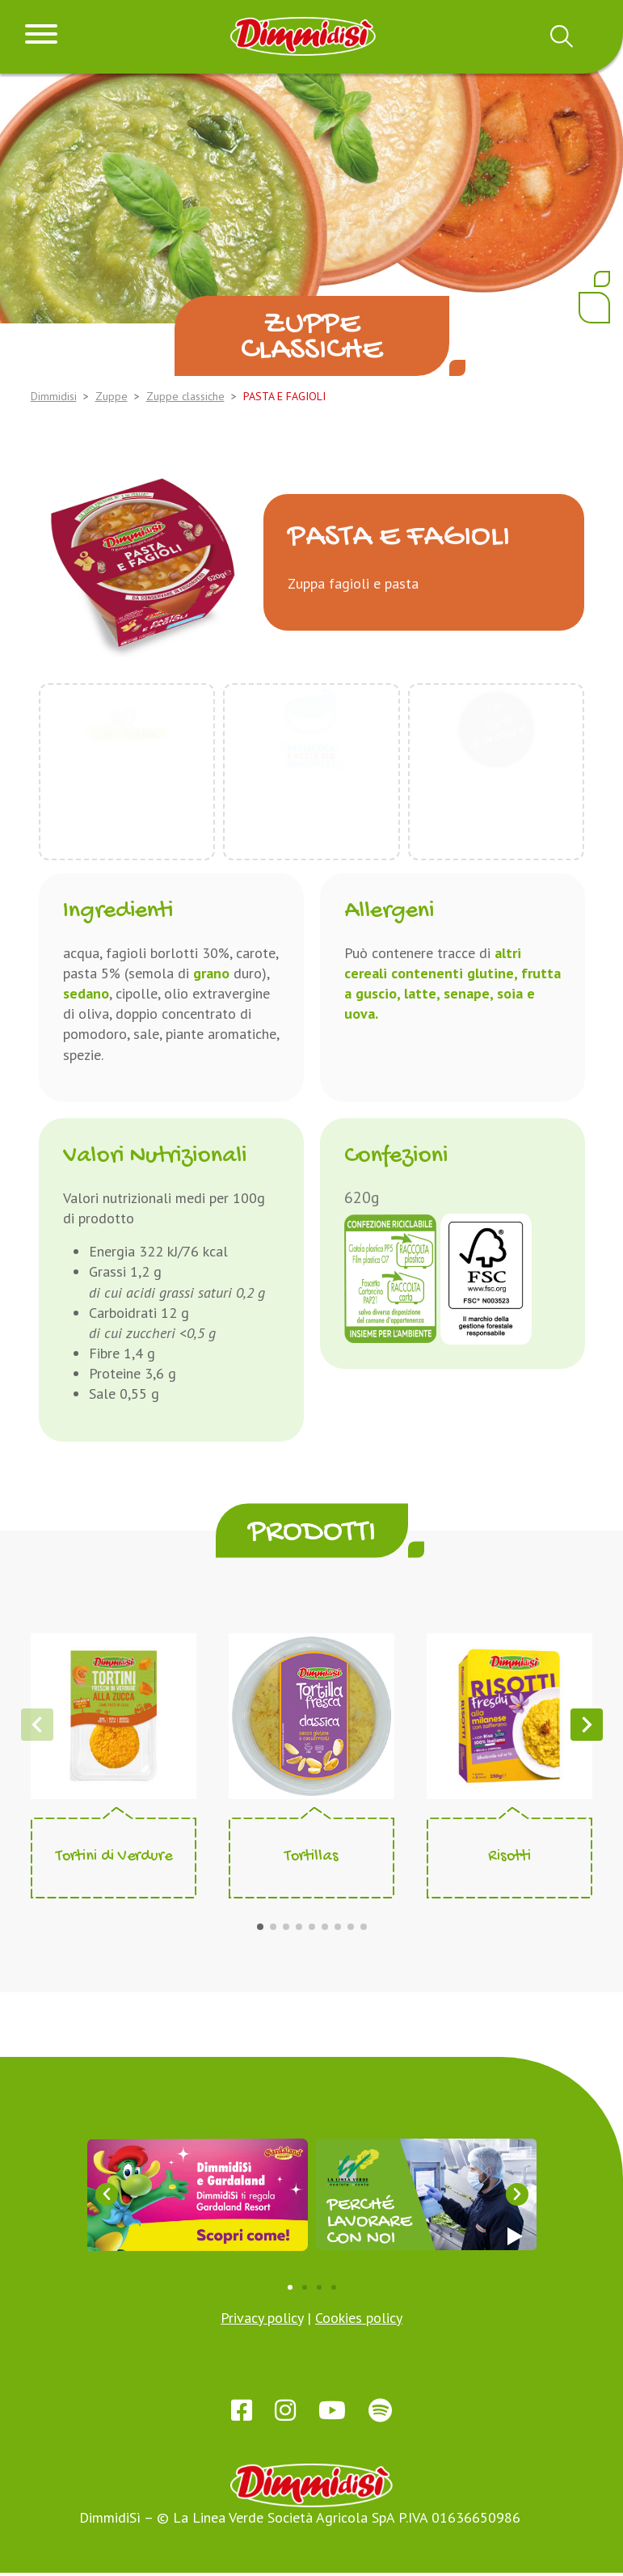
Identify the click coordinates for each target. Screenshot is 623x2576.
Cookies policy (358, 2317)
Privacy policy (262, 2317)
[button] (260, 1927)
